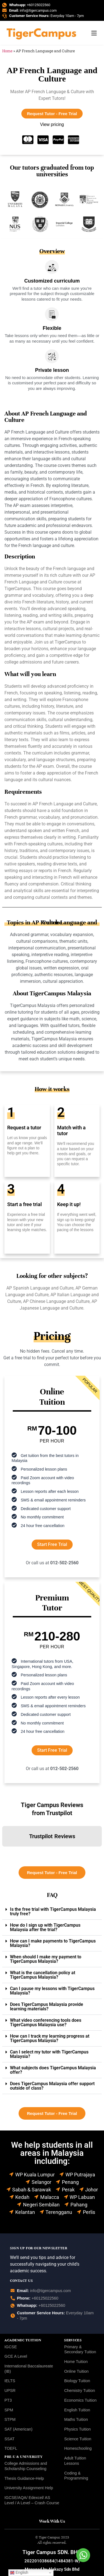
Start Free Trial (52, 1544)
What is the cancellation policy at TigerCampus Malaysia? (42, 1975)
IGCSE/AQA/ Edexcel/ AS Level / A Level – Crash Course (31, 2500)
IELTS (9, 2381)
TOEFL (10, 2448)
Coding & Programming (76, 2476)
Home (7, 50)
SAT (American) (18, 2429)
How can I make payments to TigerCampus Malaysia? (53, 1943)
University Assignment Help (28, 2488)
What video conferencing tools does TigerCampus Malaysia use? (45, 2022)
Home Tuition (76, 2361)
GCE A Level (15, 2356)
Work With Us (52, 2521)
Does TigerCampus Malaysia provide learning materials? (46, 2006)
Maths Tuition (76, 2419)
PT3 (8, 2400)
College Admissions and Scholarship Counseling (25, 2466)
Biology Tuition (77, 2381)
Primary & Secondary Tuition (80, 2349)
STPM (10, 2419)
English (19, 2572)
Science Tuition (77, 2439)
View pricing (52, 124)
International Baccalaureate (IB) (28, 2369)
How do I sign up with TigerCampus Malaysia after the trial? (45, 1927)
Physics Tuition (77, 2429)
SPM (8, 2410)
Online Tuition (76, 2371)
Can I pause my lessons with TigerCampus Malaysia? (52, 1991)
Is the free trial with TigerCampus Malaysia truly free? (53, 1911)
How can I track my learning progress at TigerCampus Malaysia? (49, 2038)
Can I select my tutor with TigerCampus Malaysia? (49, 2054)
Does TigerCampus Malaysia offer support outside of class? (52, 2086)
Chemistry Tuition (79, 2390)
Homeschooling (78, 2448)
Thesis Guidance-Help (24, 2478)
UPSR (10, 2390)
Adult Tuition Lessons (75, 2461)
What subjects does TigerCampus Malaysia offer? (53, 2070)
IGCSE (10, 2347)
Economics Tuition (80, 2400)
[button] (4, 1852)
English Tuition (77, 2410)
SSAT (9, 2439)
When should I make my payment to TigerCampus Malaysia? (45, 1959)
